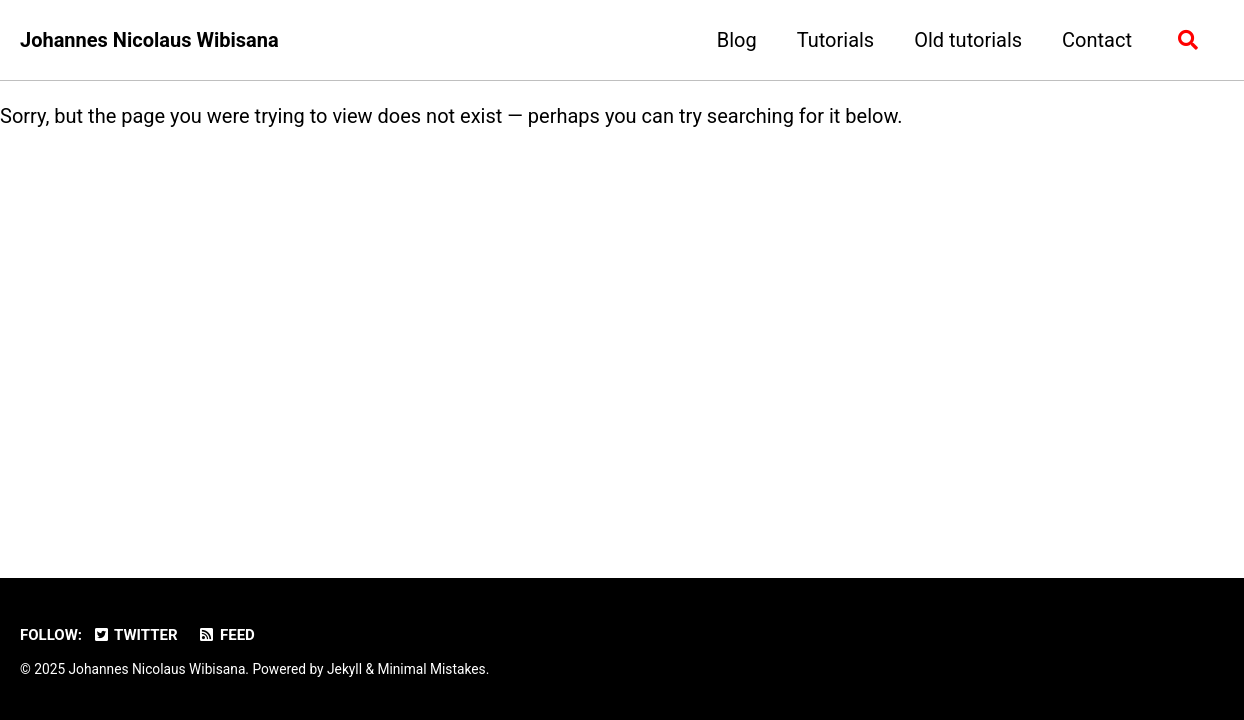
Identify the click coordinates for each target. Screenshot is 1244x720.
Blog (737, 40)
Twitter (135, 635)
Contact (1097, 40)
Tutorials (836, 40)
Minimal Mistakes (431, 669)
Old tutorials (968, 40)
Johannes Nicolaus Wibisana (149, 40)
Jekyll (344, 669)
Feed (226, 635)
